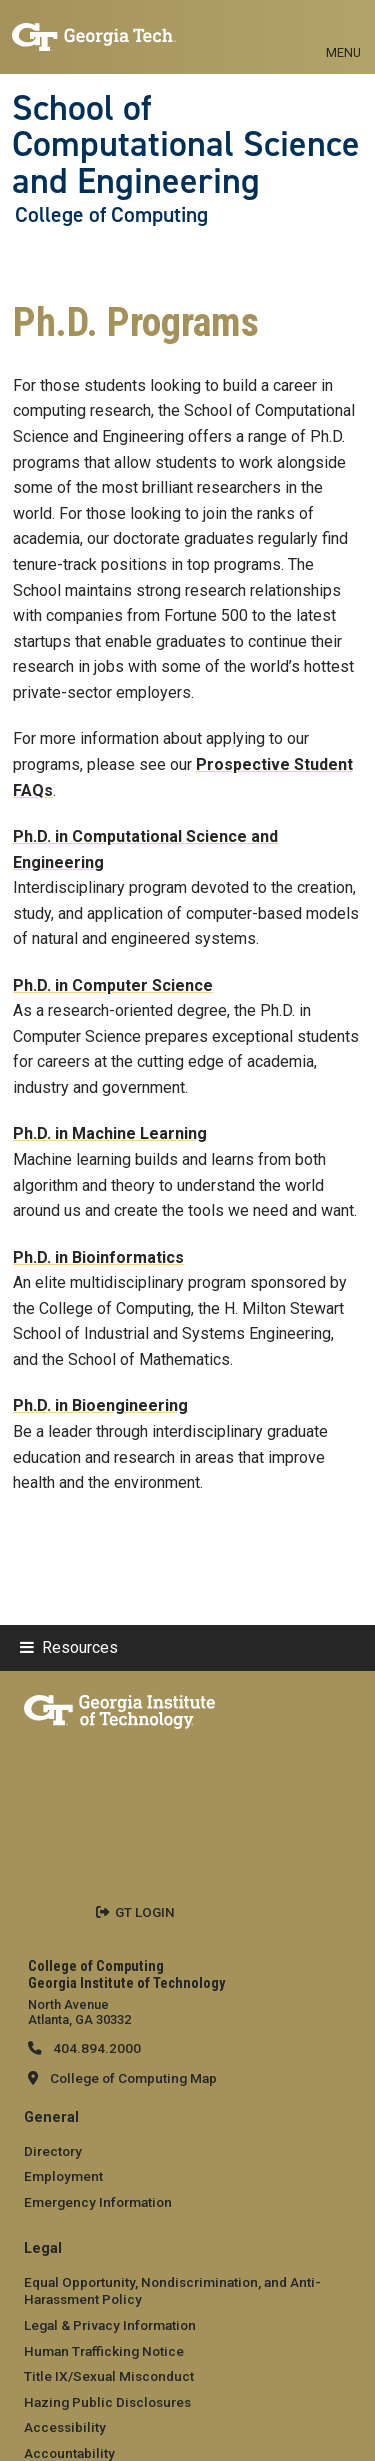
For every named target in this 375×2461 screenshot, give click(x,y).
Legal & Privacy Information (110, 2325)
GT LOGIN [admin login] (145, 1912)
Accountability (69, 2453)
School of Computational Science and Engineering (186, 144)
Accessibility (65, 2427)
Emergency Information (98, 2202)
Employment (63, 2176)
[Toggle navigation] (343, 30)
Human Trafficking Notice (104, 2351)
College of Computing (111, 215)
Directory (53, 2151)
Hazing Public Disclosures (107, 2402)
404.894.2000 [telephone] (95, 2048)
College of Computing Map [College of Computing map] (133, 2078)
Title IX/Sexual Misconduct (109, 2376)
